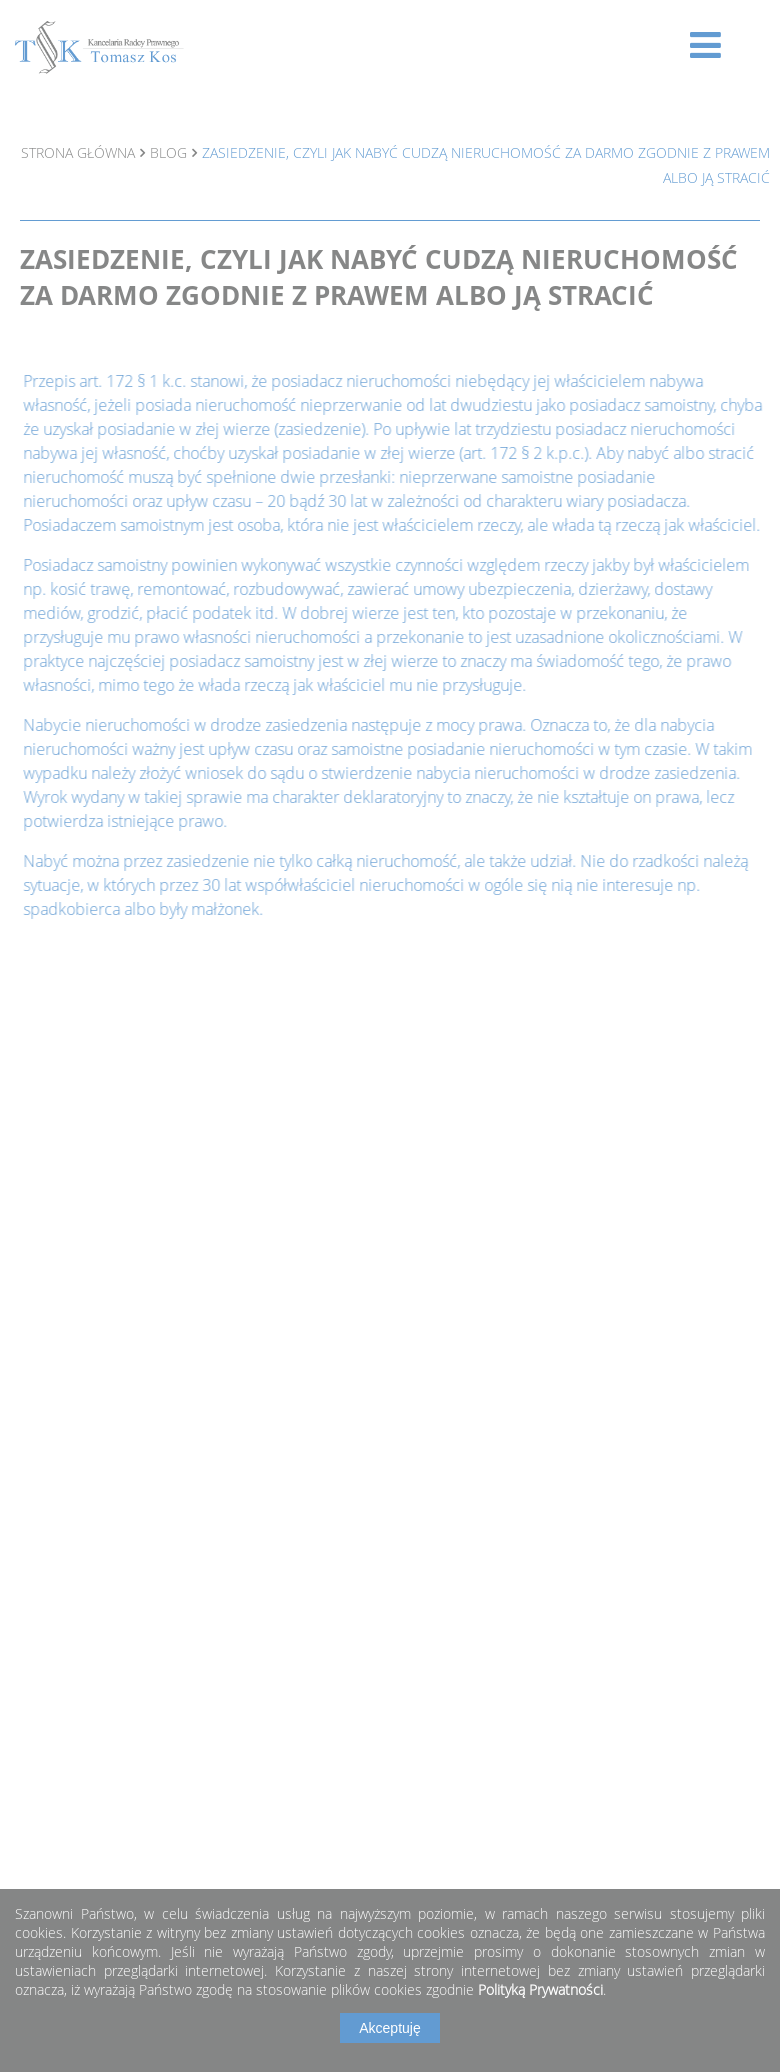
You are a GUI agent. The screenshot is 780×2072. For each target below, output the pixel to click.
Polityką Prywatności (540, 1989)
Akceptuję (389, 2028)
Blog (168, 152)
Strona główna (78, 152)
